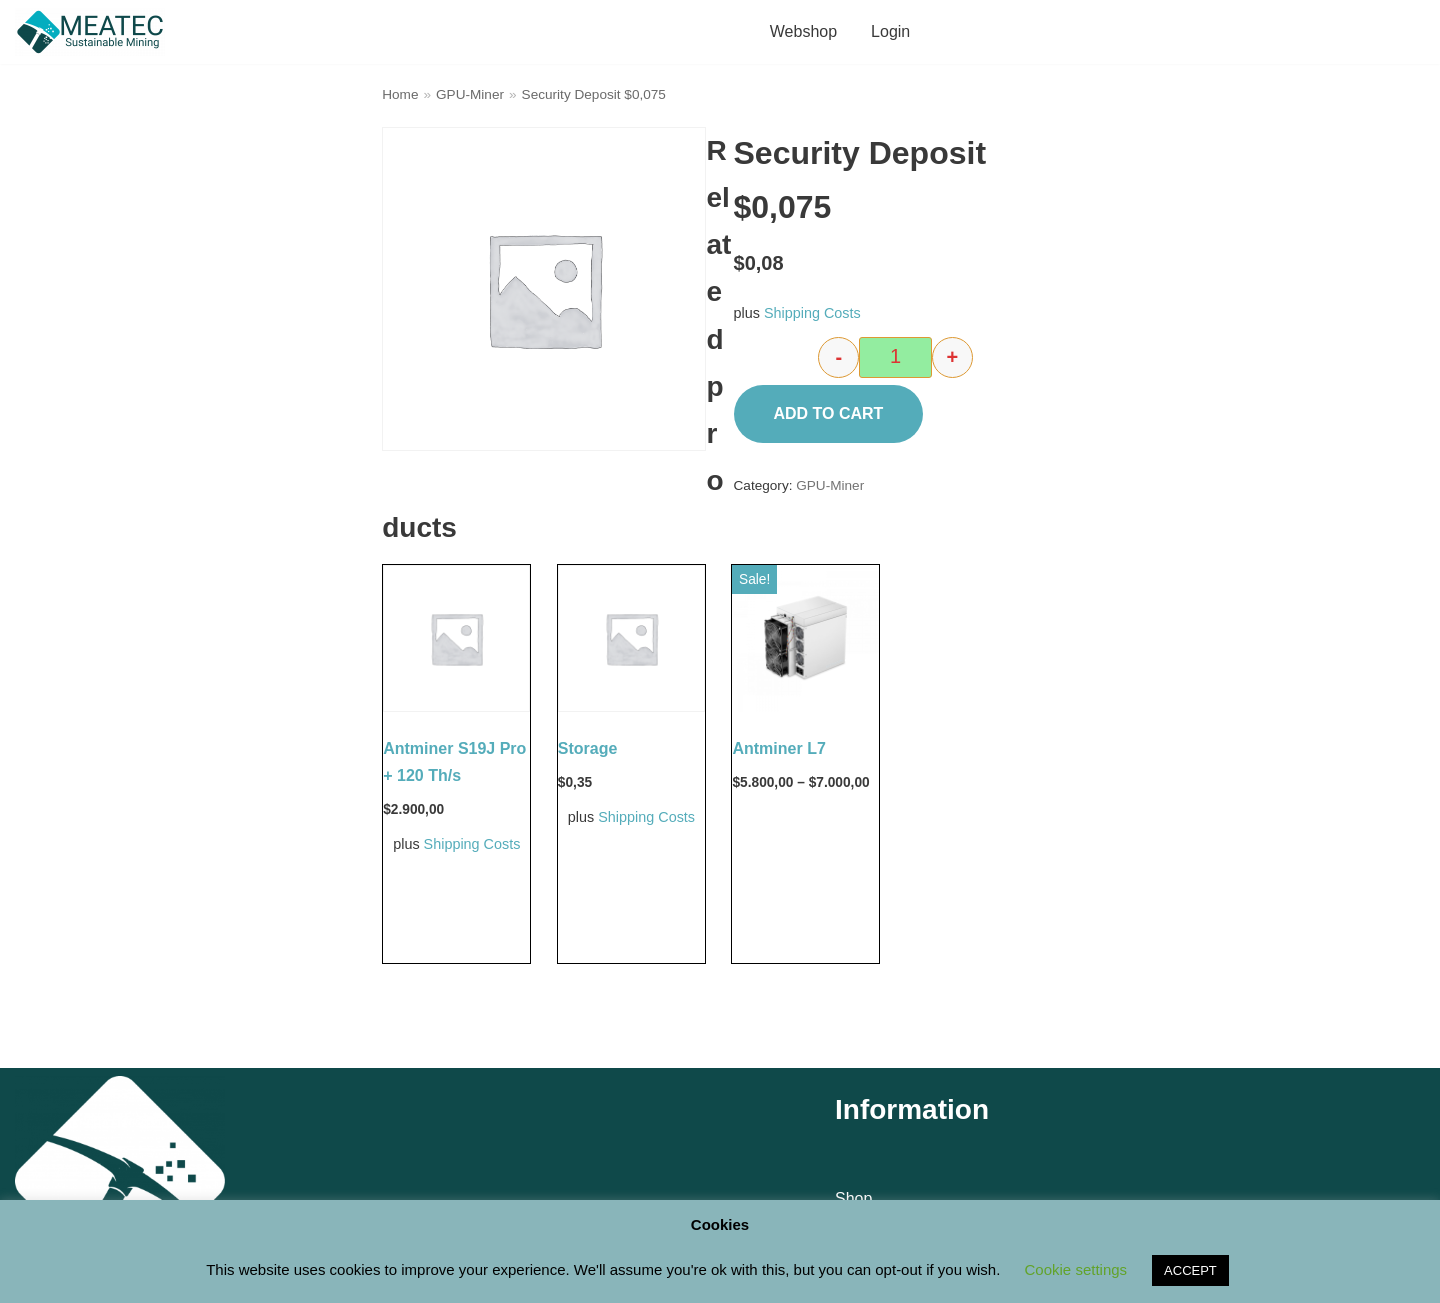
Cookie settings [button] (1076, 1269)
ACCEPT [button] (1190, 1270)
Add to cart (829, 413)
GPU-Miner (470, 94)
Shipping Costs (812, 313)
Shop (853, 1198)
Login (890, 31)
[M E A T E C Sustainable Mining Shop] (95, 32)
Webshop (803, 31)
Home (400, 94)
